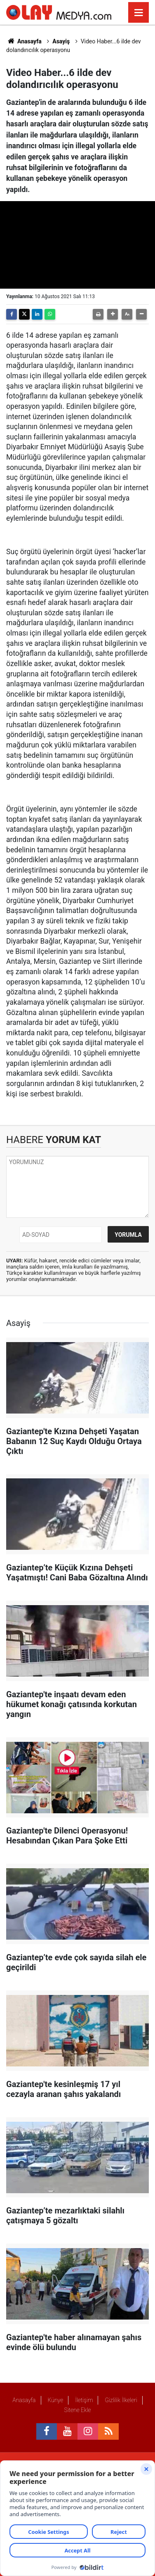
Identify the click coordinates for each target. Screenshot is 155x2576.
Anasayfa (24, 41)
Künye (55, 2400)
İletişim (84, 2400)
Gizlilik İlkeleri (121, 2400)
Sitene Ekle (77, 2410)
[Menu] (138, 13)
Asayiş (61, 41)
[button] (112, 314)
